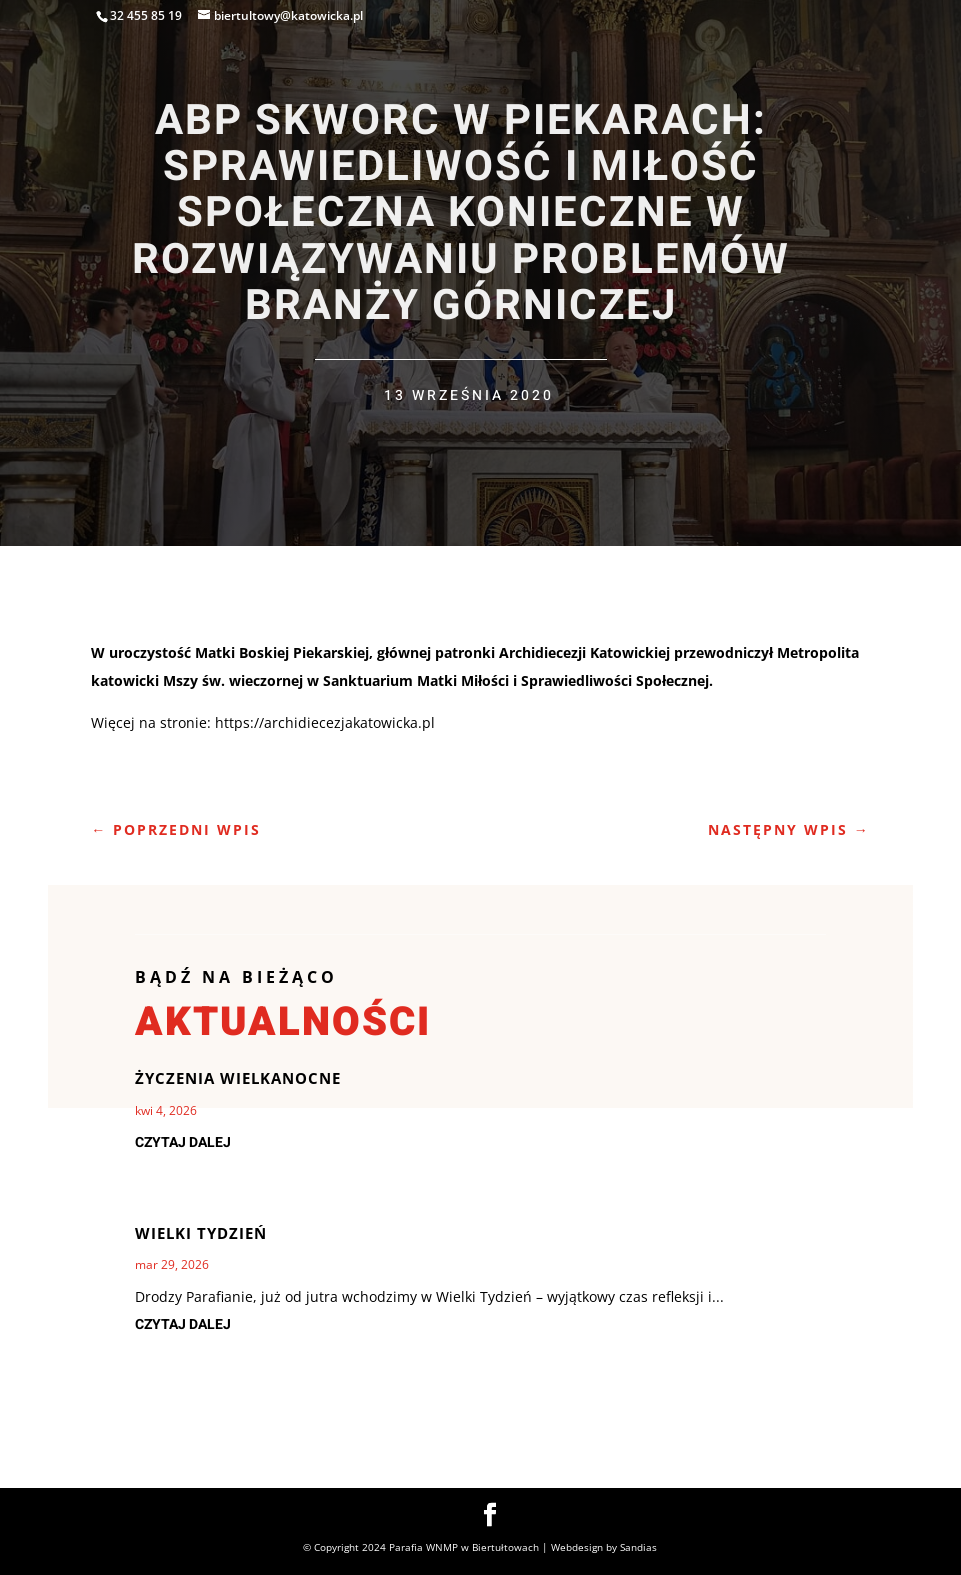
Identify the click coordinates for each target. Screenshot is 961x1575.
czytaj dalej (183, 1142)
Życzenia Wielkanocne (238, 1078)
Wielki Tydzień (201, 1233)
